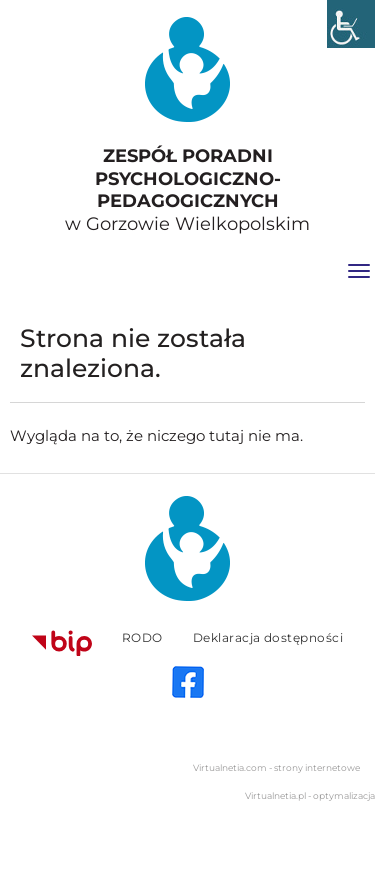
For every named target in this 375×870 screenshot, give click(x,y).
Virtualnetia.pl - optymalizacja (310, 795)
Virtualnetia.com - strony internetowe (276, 767)
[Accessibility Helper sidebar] (351, 24)
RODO (142, 637)
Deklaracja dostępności (268, 637)
